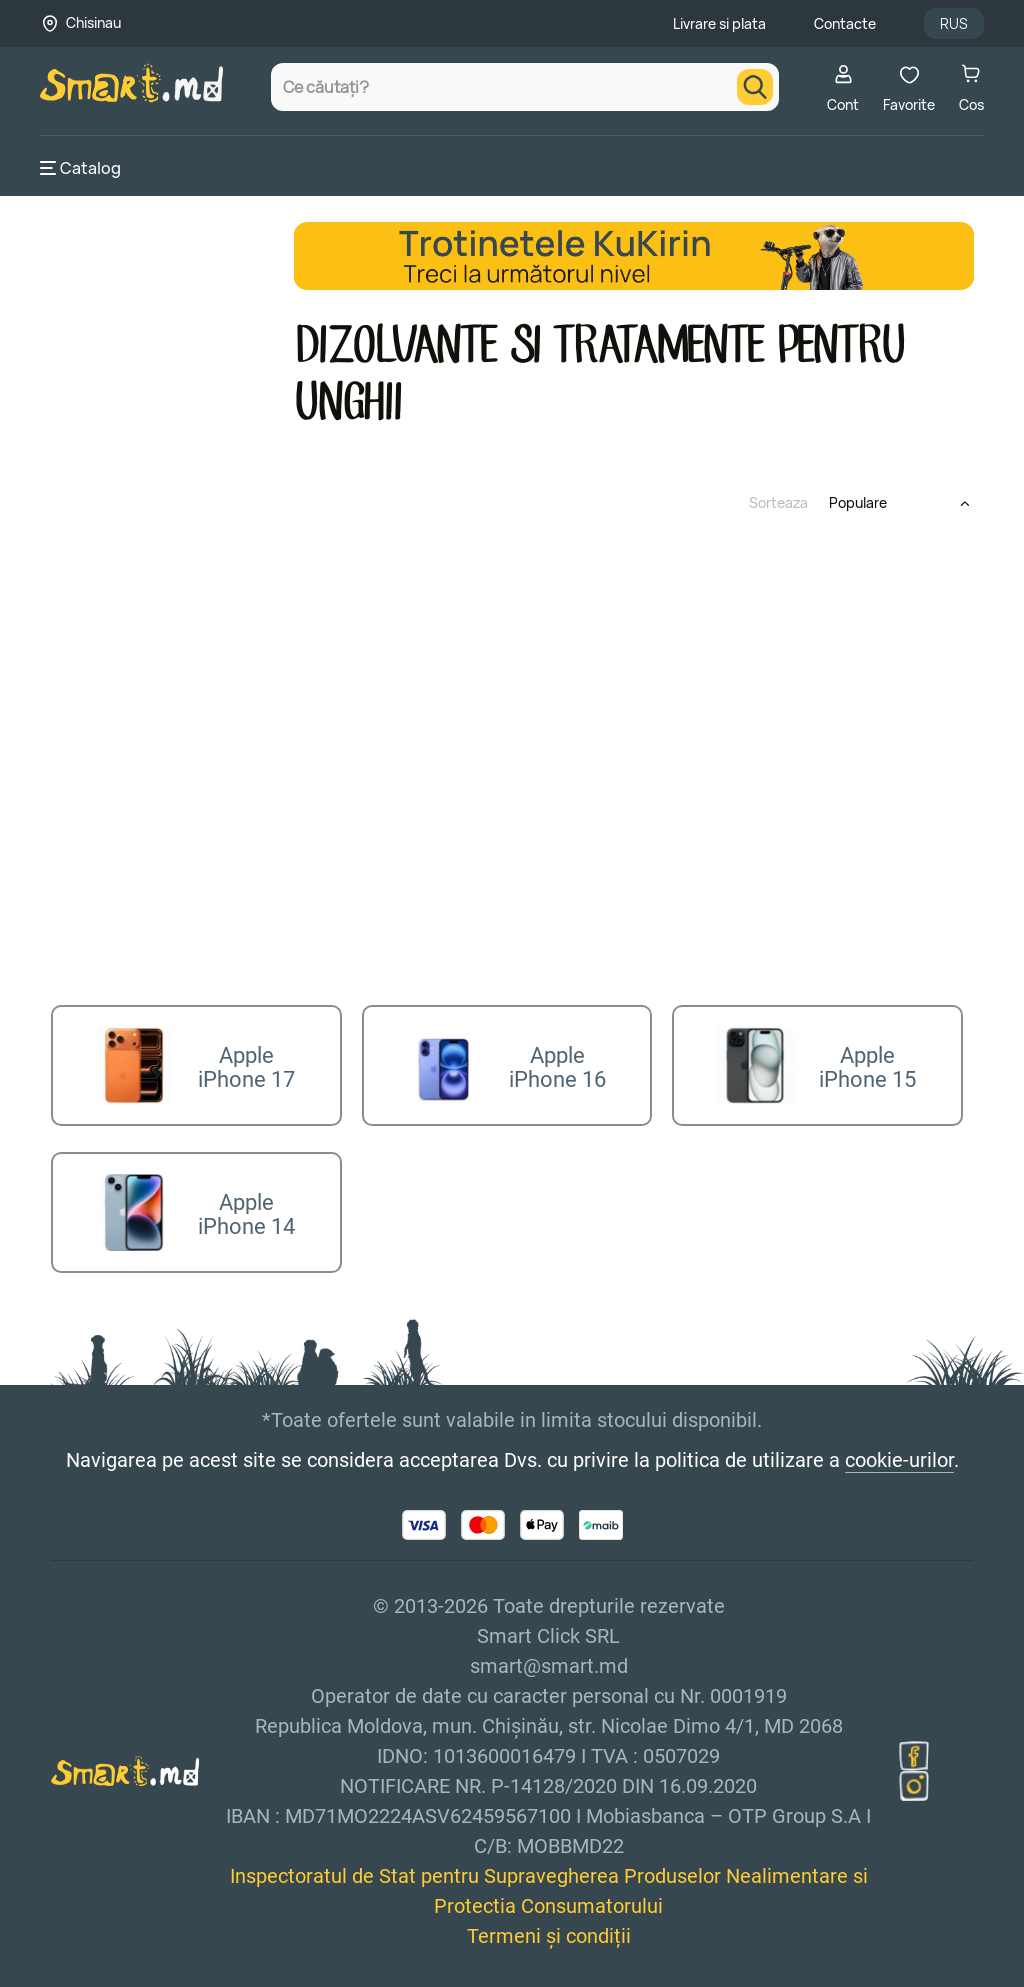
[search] (755, 87)
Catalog (80, 168)
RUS (954, 23)
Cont (843, 88)
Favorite (909, 88)
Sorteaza (778, 502)
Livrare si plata (719, 23)
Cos (971, 88)
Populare (858, 502)
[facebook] (914, 1741)
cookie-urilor (899, 1445)
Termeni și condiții (549, 1921)
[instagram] (914, 1771)
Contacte (845, 23)
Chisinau (93, 22)
